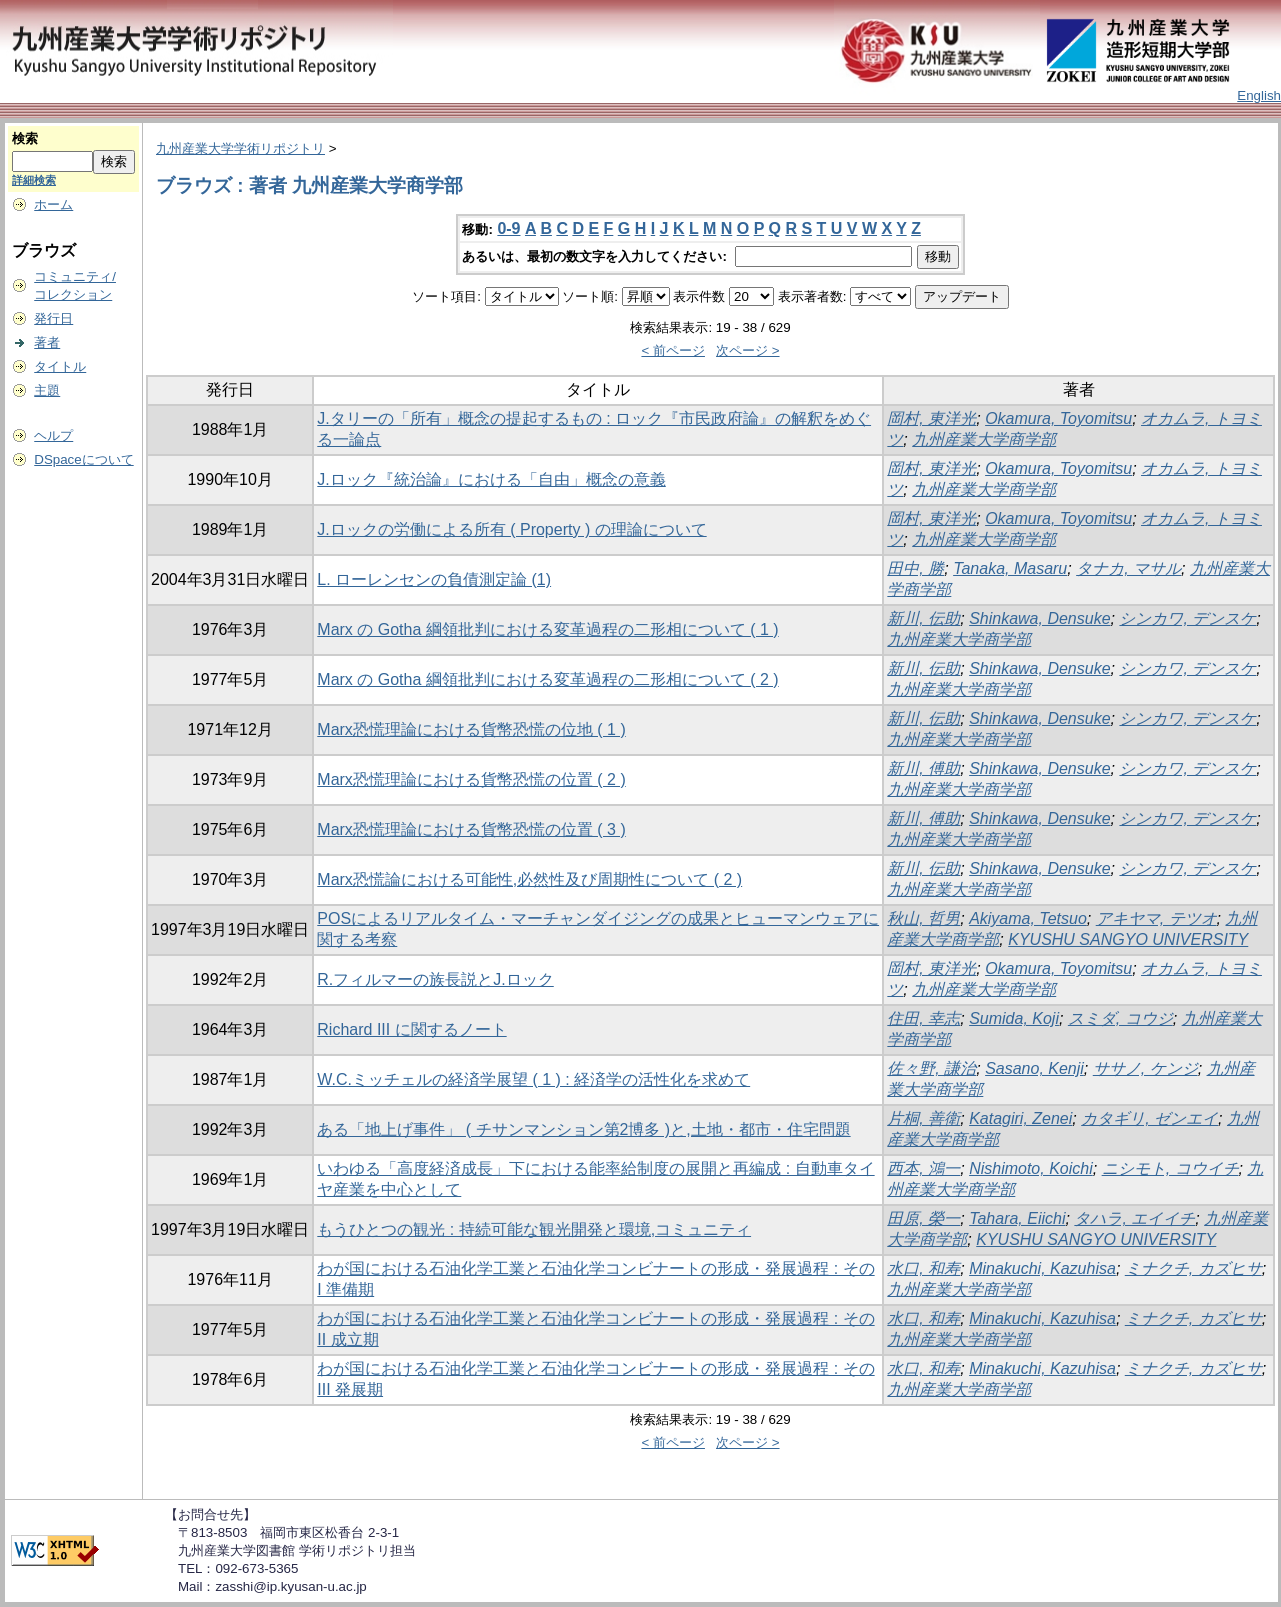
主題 (47, 390)
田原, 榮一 (923, 1218)
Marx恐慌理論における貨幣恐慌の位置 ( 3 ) (471, 829)
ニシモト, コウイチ (1170, 1168)
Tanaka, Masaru (1010, 568)
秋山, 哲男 (923, 918)
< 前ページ (673, 350)
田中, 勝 (915, 568)
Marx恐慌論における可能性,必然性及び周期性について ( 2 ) (529, 879)
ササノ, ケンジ (1145, 1068)
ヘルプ (53, 435)
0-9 (508, 228)
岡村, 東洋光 (931, 418)
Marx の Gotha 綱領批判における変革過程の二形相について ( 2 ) (547, 679)
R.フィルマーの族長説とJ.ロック (435, 979)
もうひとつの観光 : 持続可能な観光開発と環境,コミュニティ (534, 1229)
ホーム (53, 204)
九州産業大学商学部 (984, 439)
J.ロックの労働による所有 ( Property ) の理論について (511, 529)
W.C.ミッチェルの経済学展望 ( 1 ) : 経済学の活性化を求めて (533, 1079)
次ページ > (748, 350)
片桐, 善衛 (923, 1118)
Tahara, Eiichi (1017, 1218)
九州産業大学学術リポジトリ (240, 148)
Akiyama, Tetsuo (1028, 918)
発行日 (53, 318)
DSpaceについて (83, 459)
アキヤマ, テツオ (1156, 918)
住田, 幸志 (923, 1018)
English (1259, 95)
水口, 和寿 (923, 1268)
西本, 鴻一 (923, 1168)
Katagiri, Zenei (1020, 1118)
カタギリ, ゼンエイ (1149, 1118)
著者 (47, 342)
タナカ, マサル (1128, 568)
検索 (25, 138)
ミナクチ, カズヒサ (1193, 1268)
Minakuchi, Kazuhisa (1042, 1268)
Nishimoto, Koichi (1031, 1168)
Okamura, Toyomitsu (1058, 418)
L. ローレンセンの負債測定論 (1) (434, 579)
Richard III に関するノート (411, 1029)
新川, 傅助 (923, 768)
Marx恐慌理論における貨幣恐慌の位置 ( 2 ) (471, 779)
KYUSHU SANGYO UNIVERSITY (1128, 939)
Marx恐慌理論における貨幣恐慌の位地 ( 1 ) (471, 729)
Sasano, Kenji (1034, 1068)
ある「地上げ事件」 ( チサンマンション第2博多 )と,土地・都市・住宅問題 (583, 1129)
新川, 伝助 (923, 618)
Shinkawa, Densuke (1039, 618)
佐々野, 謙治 (931, 1068)
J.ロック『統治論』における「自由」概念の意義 (491, 479)
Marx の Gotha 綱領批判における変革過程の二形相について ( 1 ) (547, 629)
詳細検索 (34, 180)
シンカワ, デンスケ (1187, 618)
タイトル (60, 366)
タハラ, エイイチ (1134, 1218)
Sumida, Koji (1014, 1018)
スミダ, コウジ (1120, 1018)
